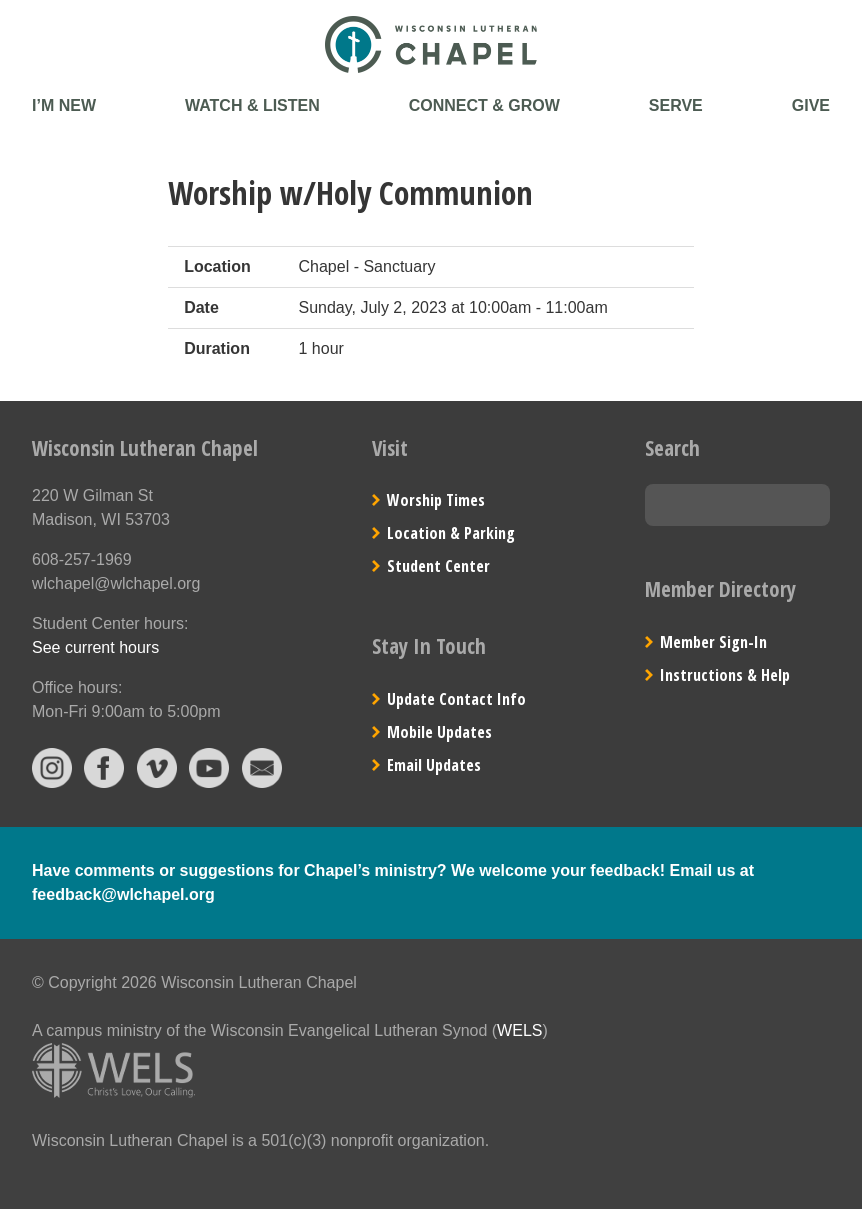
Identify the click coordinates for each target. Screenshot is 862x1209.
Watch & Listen (252, 105)
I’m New (64, 105)
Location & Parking (451, 533)
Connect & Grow (484, 105)
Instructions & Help (725, 675)
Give (811, 105)
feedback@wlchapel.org (123, 894)
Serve (676, 105)
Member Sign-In (713, 642)
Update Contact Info (456, 699)
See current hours (95, 647)
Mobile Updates (439, 732)
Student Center (438, 566)
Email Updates (434, 765)
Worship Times (436, 500)
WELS (519, 1030)
